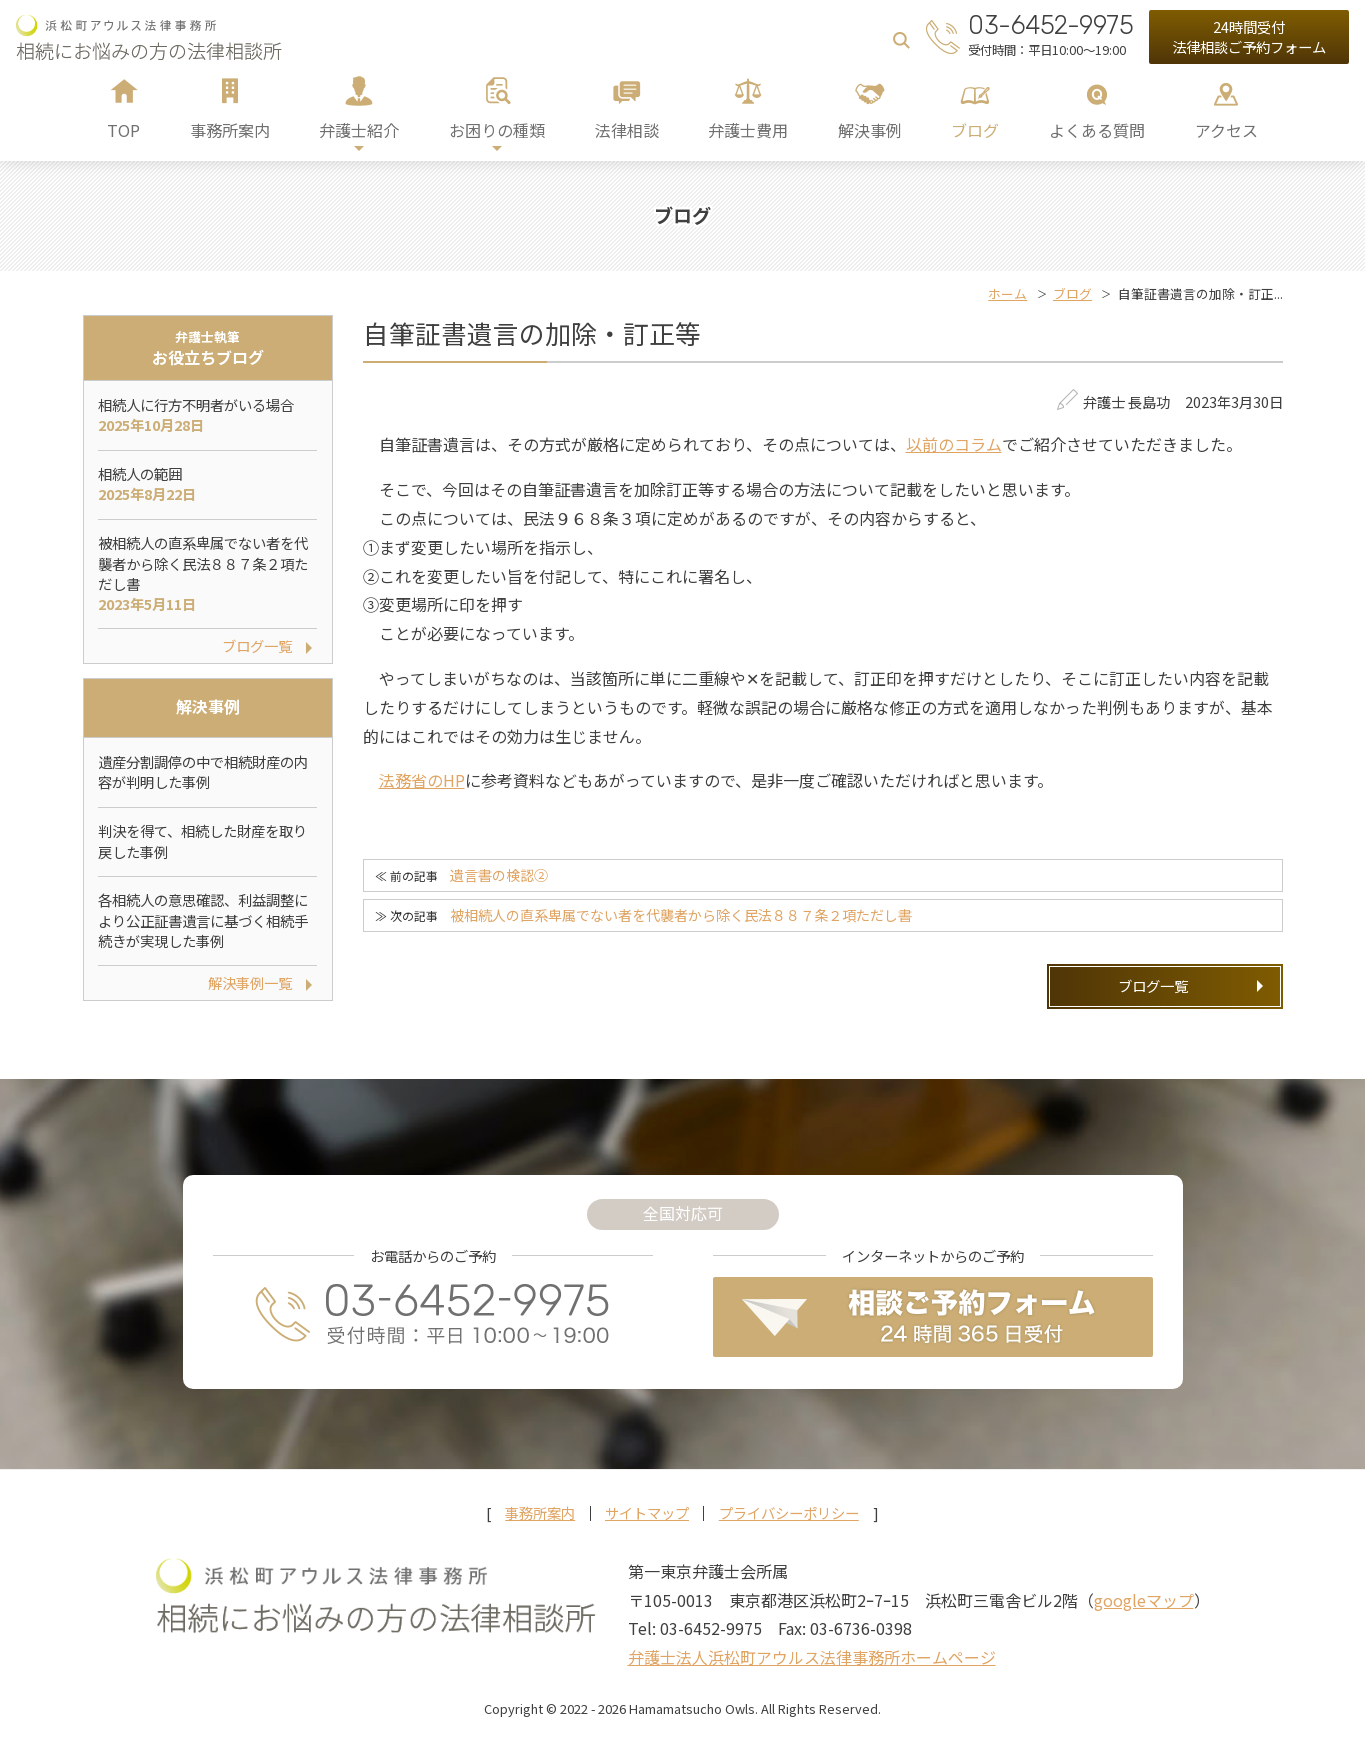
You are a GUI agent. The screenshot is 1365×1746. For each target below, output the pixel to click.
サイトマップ (647, 1513)
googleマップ (1144, 1600)
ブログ (975, 130)
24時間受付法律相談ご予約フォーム (1249, 36)
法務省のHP (422, 780)
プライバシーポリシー (789, 1513)
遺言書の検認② (499, 875)
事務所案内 (230, 130)
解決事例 (870, 130)
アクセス (1226, 130)
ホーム (1007, 293)
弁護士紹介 (359, 130)
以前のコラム (954, 444)
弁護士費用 (748, 130)
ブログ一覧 (1153, 985)
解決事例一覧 (250, 982)
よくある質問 (1097, 130)
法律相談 (627, 130)
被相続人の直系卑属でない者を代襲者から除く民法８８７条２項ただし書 (681, 915)
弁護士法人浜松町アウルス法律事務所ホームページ (812, 1657)
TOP (123, 130)
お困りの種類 (497, 130)
